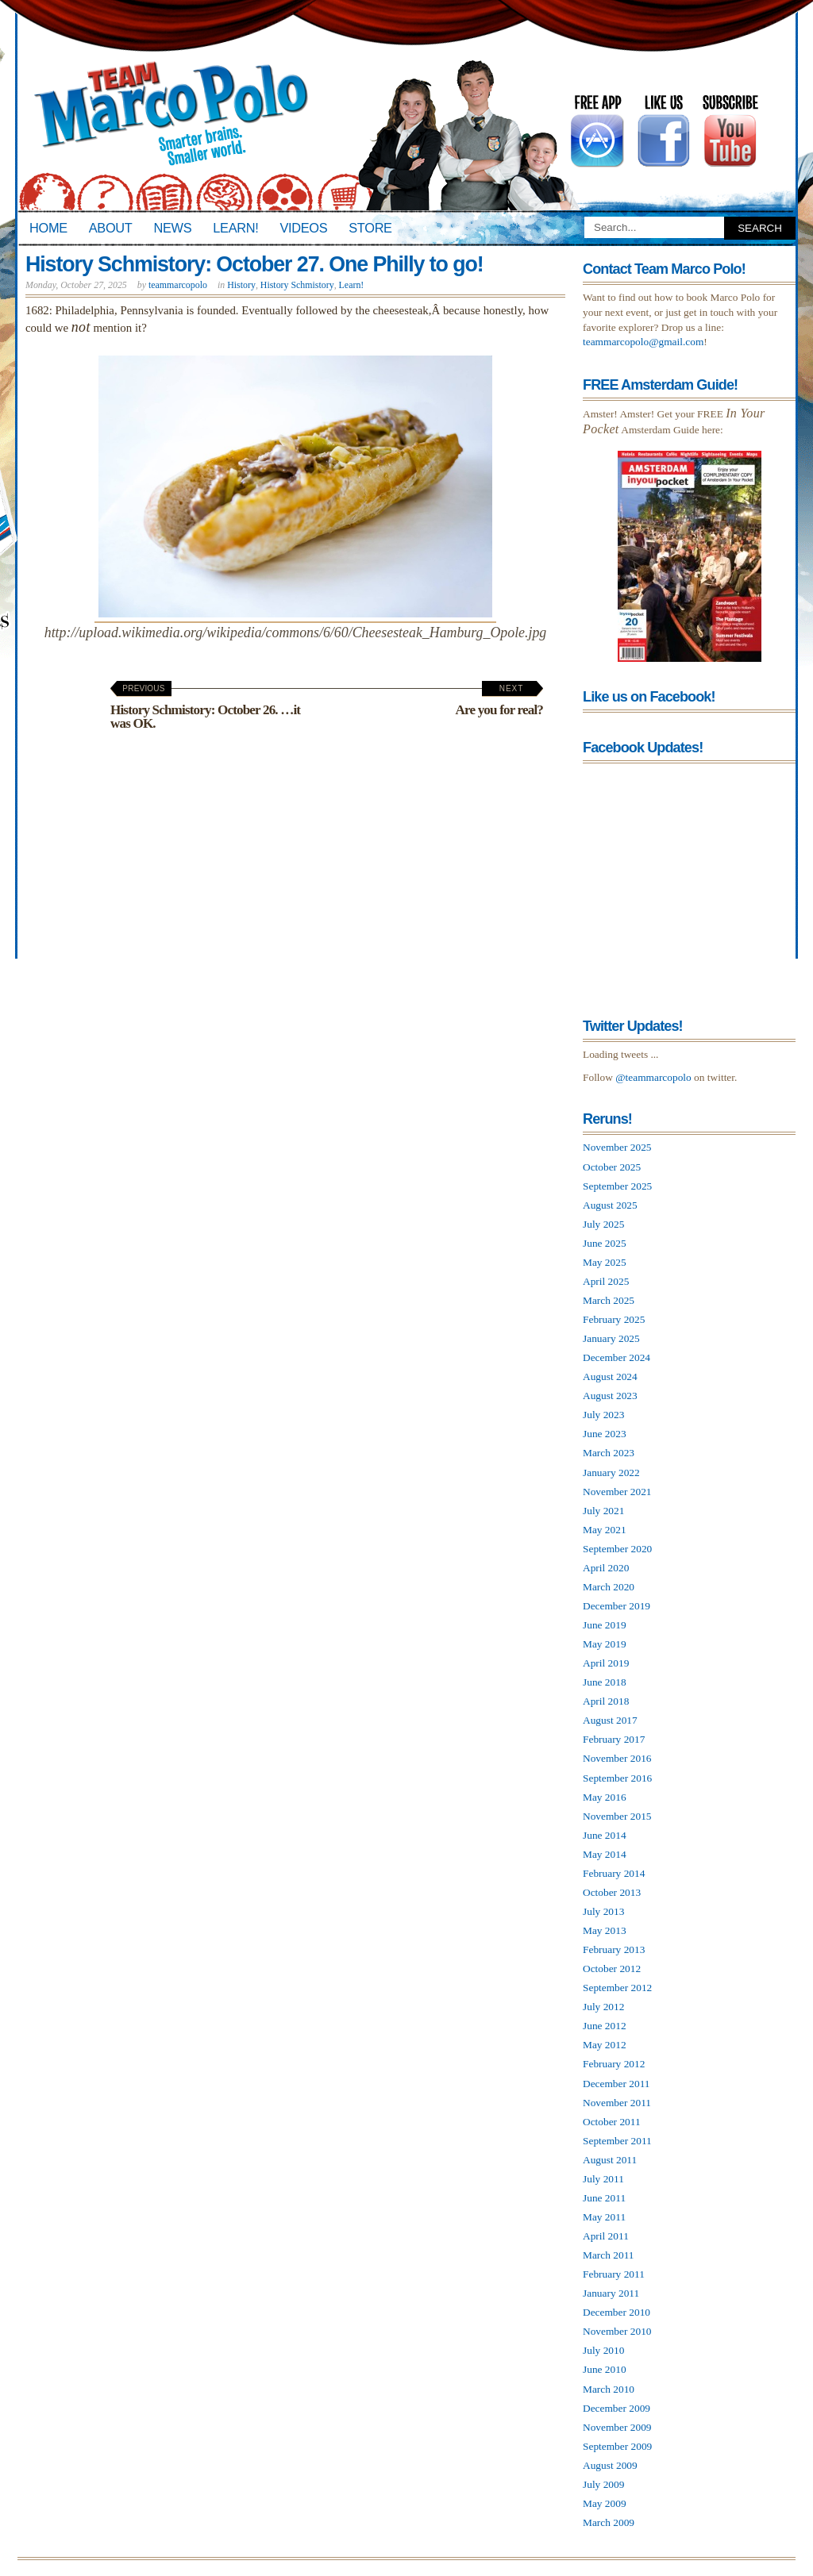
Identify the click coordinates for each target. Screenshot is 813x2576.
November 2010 (617, 2331)
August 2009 (610, 2465)
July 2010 (603, 2350)
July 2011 (603, 2179)
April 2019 (606, 1663)
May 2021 (604, 1530)
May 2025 (604, 1262)
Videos (303, 228)
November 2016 (617, 1758)
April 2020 (606, 1568)
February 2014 (614, 1873)
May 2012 (604, 2045)
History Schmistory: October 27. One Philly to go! (254, 264)
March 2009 (608, 2522)
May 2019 (604, 1644)
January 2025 (611, 1338)
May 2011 (604, 2217)
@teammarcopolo (653, 1077)
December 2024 (616, 1357)
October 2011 (612, 2122)
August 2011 (610, 2160)
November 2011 (617, 2103)
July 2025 (603, 1224)
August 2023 (610, 1395)
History (241, 284)
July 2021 (603, 1511)
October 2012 (612, 1968)
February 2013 (614, 1949)
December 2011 (616, 2084)
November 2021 (617, 1492)
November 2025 (617, 1147)
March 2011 (608, 2255)
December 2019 (616, 1606)
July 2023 (603, 1415)
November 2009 (617, 2427)
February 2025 (614, 1319)
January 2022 (611, 1472)
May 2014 (604, 1854)
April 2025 (606, 1281)
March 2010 (608, 2389)
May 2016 (604, 1797)
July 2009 (603, 2484)
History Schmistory (297, 284)
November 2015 (617, 1816)
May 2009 (604, 2503)
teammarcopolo (177, 284)
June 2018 (604, 1682)
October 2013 (612, 1892)
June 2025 (604, 1243)
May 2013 (604, 1930)
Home (48, 228)
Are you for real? (499, 700)
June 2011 (604, 2198)
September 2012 (617, 1988)
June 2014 (604, 1835)
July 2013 (603, 1911)
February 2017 (614, 1739)
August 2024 (610, 1376)
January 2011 (611, 2293)
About (111, 228)
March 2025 (608, 1300)
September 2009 (617, 2446)
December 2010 (616, 2312)
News (173, 228)
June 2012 (604, 2026)
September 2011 (617, 2141)
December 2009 (616, 2408)
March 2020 (608, 1587)
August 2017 (610, 1720)
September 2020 (617, 1549)
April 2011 (606, 2236)
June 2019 (604, 1625)
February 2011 (614, 2274)
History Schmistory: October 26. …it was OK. (205, 707)
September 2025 (617, 1186)
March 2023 (608, 1453)
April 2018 (606, 1701)
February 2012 (614, 2064)
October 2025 (612, 1167)
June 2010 (604, 2369)
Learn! (235, 228)
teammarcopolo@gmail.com (643, 342)
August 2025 (610, 1205)
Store (370, 228)
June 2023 (604, 1434)
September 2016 (617, 1778)
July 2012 (603, 2007)
